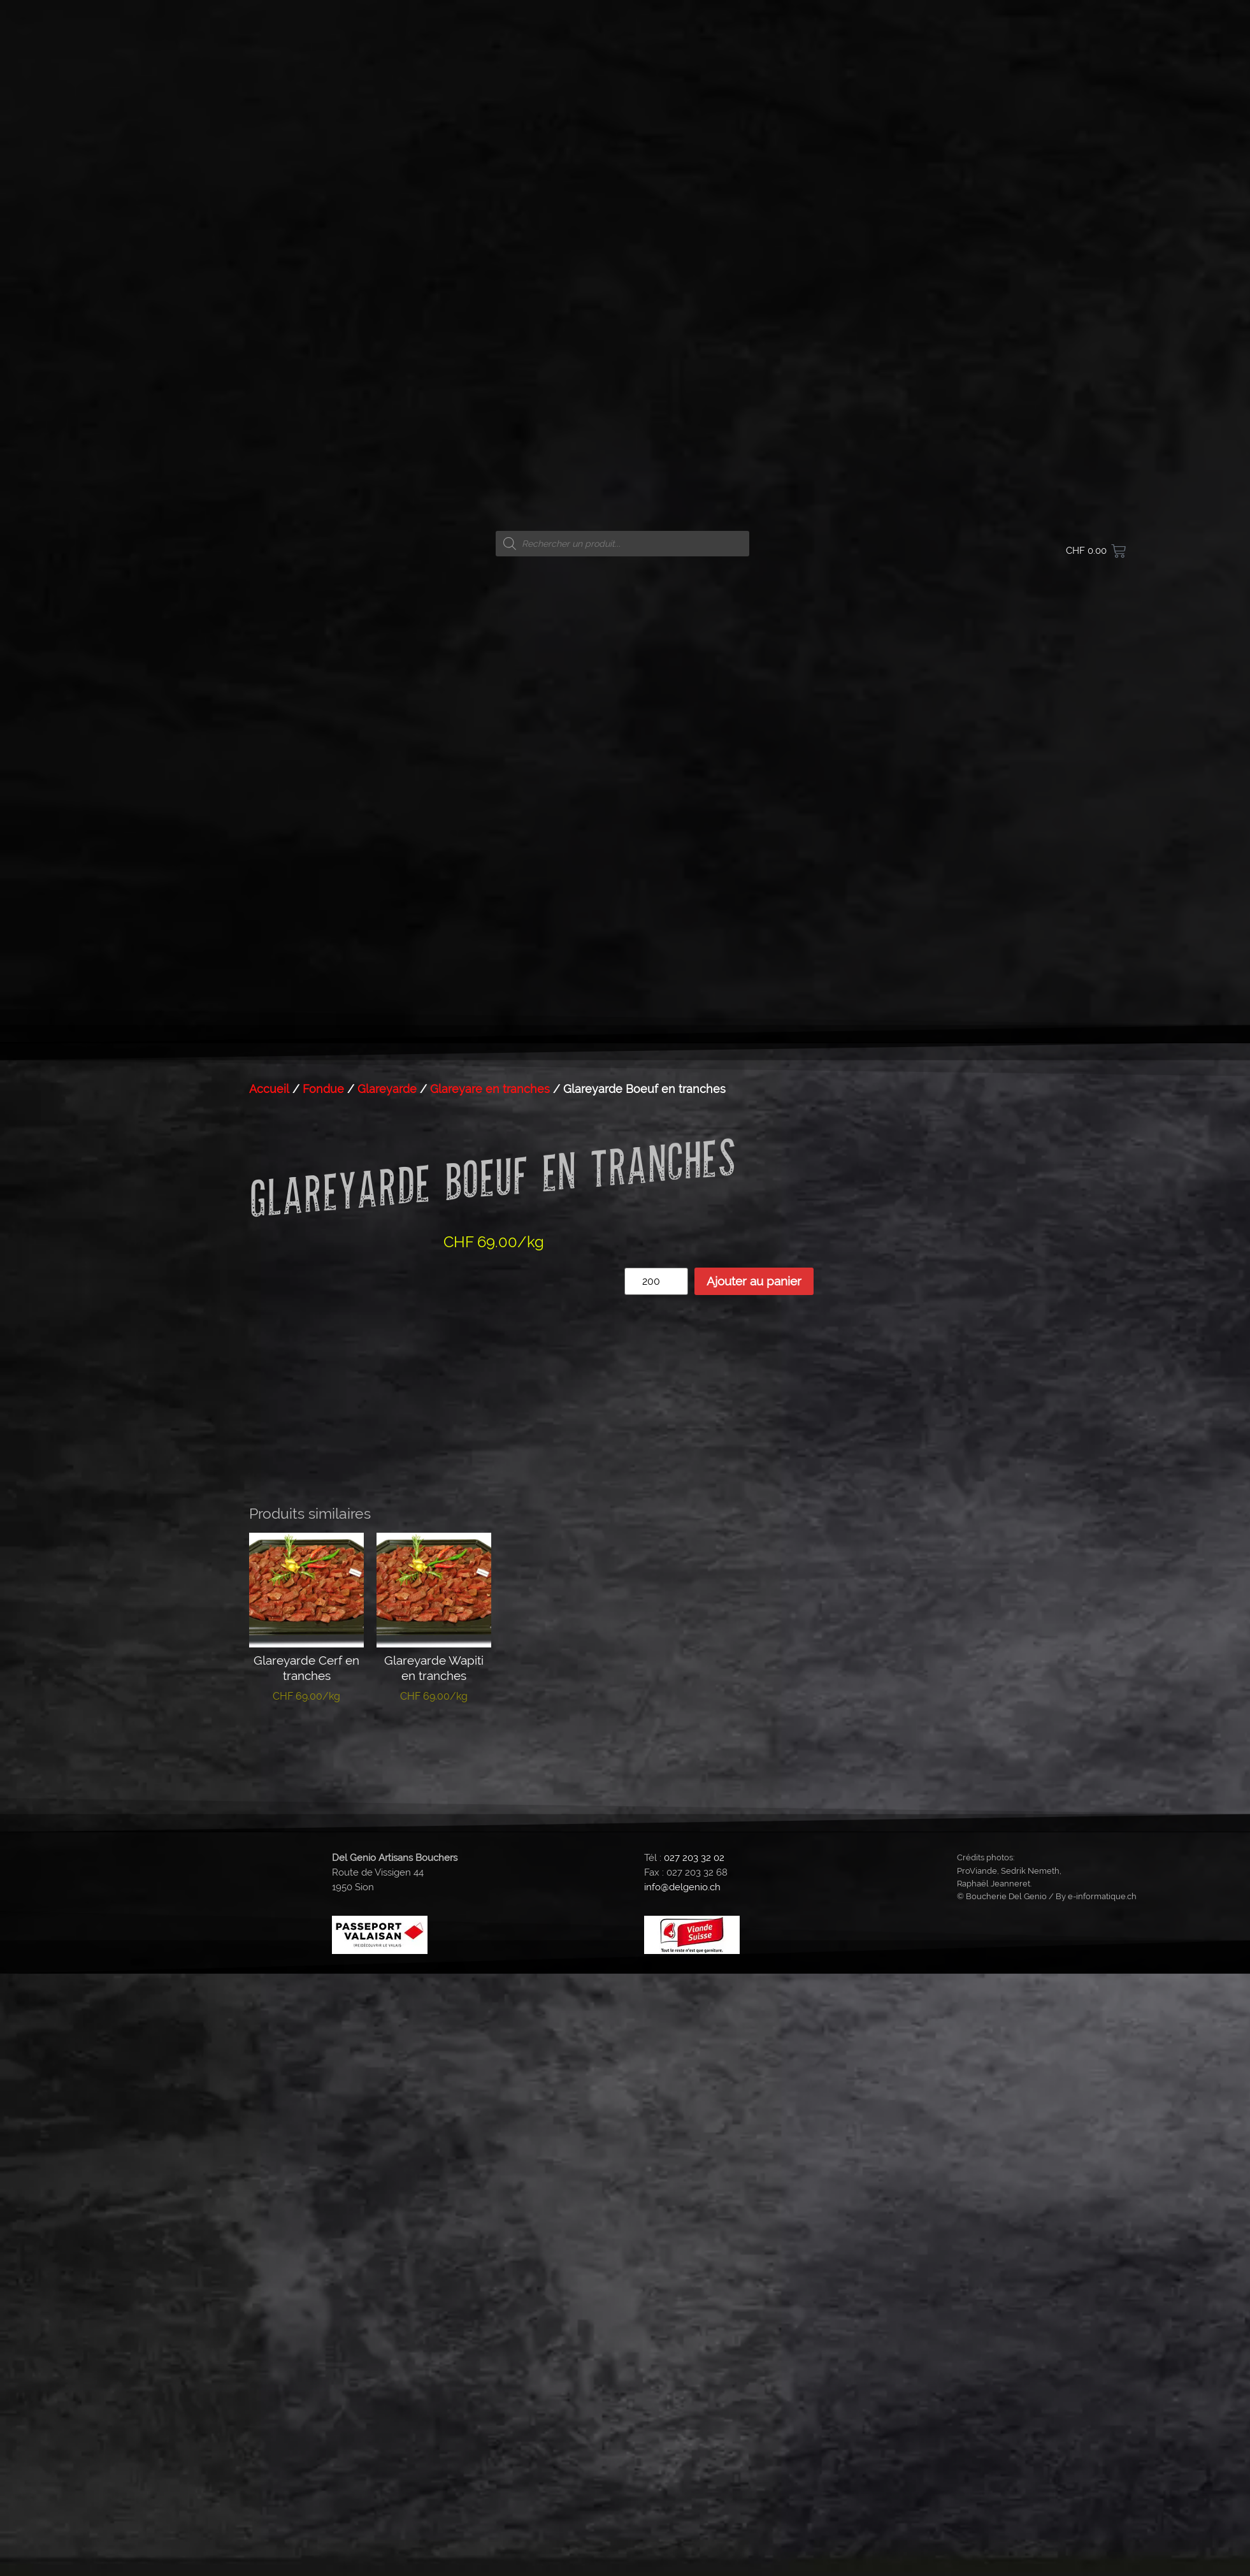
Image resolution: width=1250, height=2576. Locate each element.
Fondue (323, 1089)
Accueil (269, 1089)
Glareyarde (387, 1089)
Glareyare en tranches (490, 1089)
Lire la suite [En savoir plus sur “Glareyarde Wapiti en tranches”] (434, 1735)
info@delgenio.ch (682, 1887)
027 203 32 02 (694, 1857)
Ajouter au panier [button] (306, 1741)
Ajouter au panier (754, 1281)
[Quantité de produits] (656, 1281)
